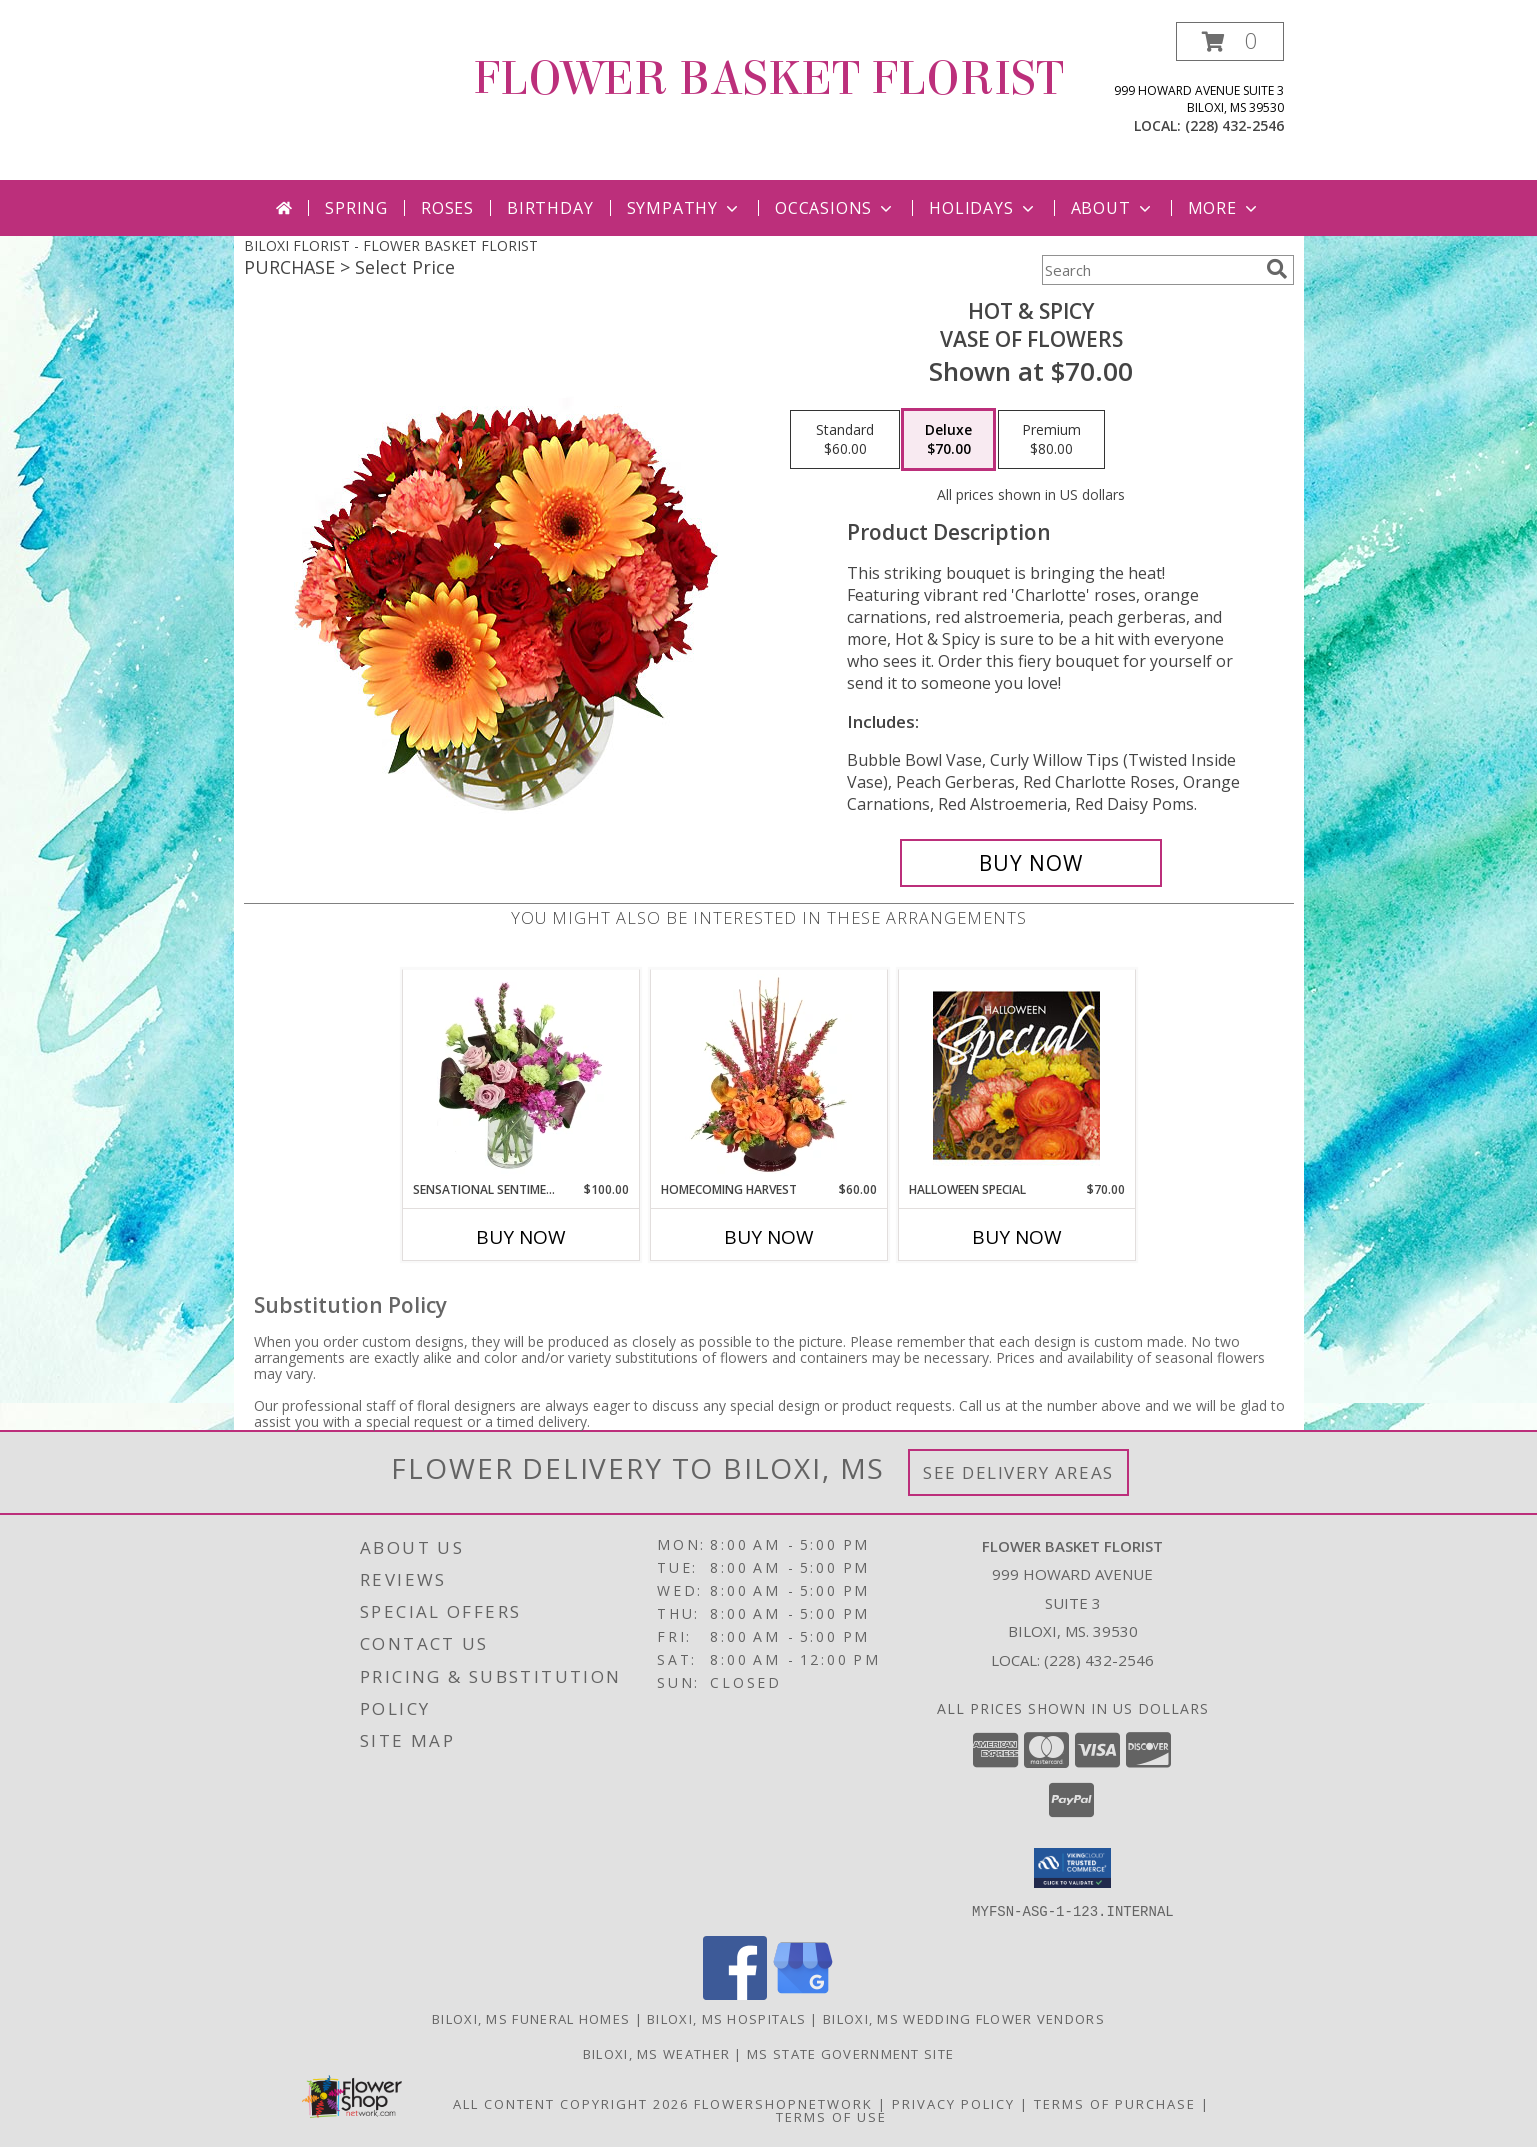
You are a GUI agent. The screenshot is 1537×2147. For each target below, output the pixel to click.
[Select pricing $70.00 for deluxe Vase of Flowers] (948, 440)
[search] (1277, 269)
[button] (1230, 41)
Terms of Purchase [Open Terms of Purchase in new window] (1115, 2103)
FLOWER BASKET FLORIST (768, 79)
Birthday (550, 208)
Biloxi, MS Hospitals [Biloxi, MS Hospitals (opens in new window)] (726, 2018)
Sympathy (684, 208)
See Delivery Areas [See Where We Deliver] (1018, 1472)
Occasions (835, 208)
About (1113, 208)
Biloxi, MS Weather (656, 2053)
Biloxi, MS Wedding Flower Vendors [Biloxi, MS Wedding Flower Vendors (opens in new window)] (964, 2018)
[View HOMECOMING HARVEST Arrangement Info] (768, 1075)
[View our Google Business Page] (803, 1993)
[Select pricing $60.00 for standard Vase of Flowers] (845, 440)
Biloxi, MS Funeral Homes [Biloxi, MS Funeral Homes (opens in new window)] (531, 2018)
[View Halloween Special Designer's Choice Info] (1016, 1075)
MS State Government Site (850, 2053)
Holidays (983, 208)
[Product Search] (1150, 270)
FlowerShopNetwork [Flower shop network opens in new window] (783, 2103)
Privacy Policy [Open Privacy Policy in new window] (953, 2103)
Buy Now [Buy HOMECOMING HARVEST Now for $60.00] (769, 1237)
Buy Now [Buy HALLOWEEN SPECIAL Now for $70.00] (1017, 1237)
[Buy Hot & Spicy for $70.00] (1031, 863)
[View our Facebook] (735, 1993)
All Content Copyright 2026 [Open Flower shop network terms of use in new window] (571, 2103)
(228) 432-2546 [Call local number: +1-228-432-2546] (1234, 125)
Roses (447, 208)
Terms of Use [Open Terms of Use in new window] (831, 2116)
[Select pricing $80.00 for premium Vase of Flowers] (1051, 440)
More (1224, 208)
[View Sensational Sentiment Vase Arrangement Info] (520, 1075)
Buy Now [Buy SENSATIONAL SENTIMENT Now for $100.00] (521, 1237)
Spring (356, 208)
